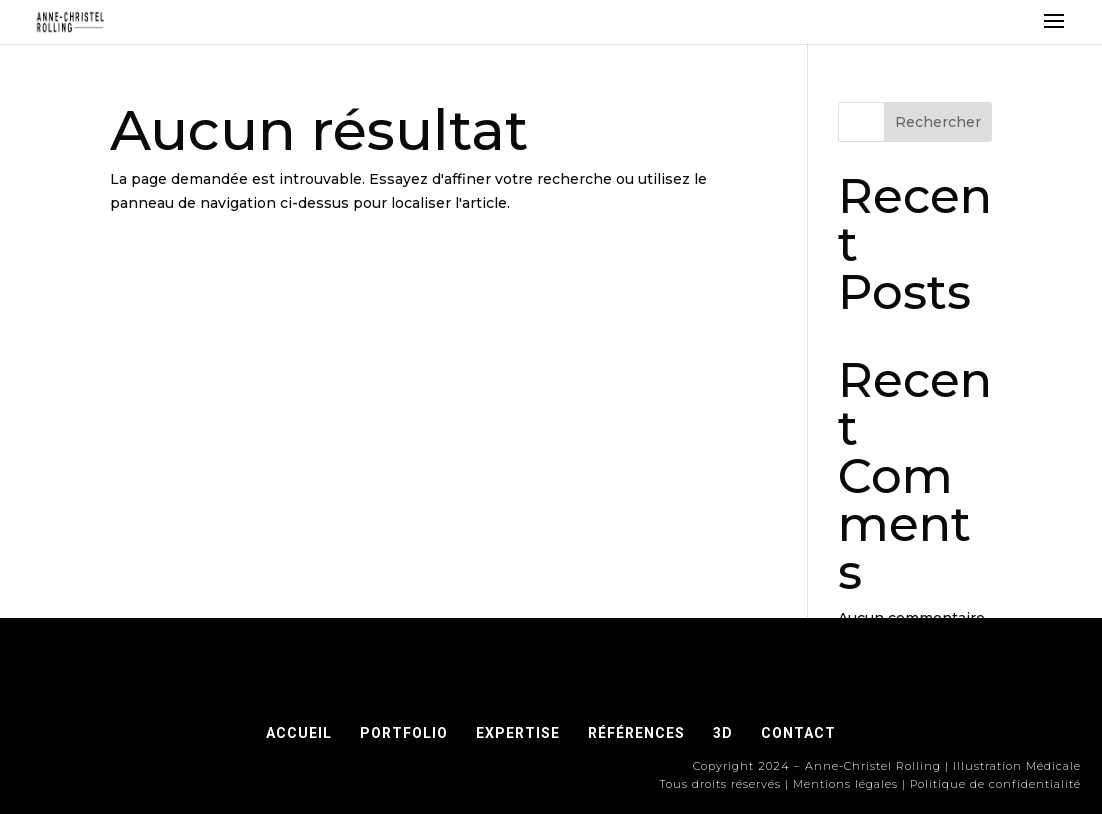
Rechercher (938, 122)
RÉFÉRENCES (642, 733)
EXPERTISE (518, 733)
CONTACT (798, 733)
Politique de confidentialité (995, 784)
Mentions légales (845, 784)
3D (723, 733)
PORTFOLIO (404, 733)
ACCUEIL (299, 733)
